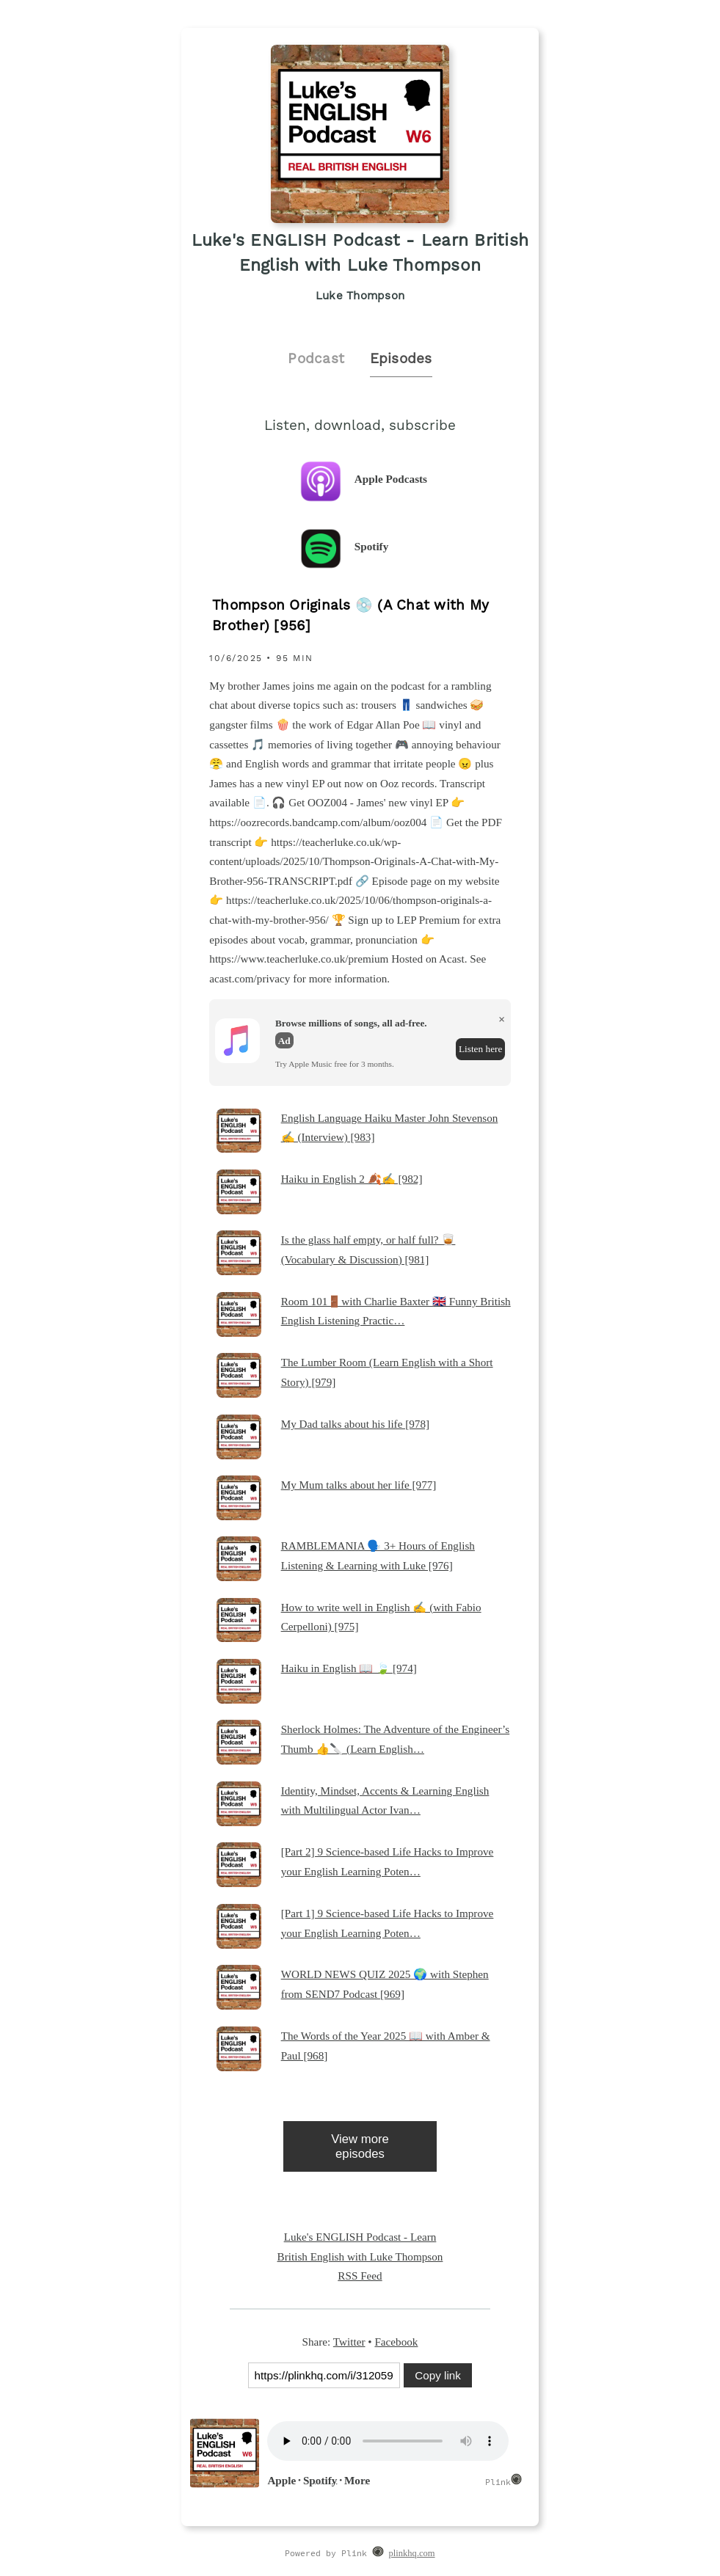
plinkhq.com (412, 2553)
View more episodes (360, 2146)
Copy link (437, 2375)
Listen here (480, 1048)
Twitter (349, 2341)
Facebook (396, 2341)
